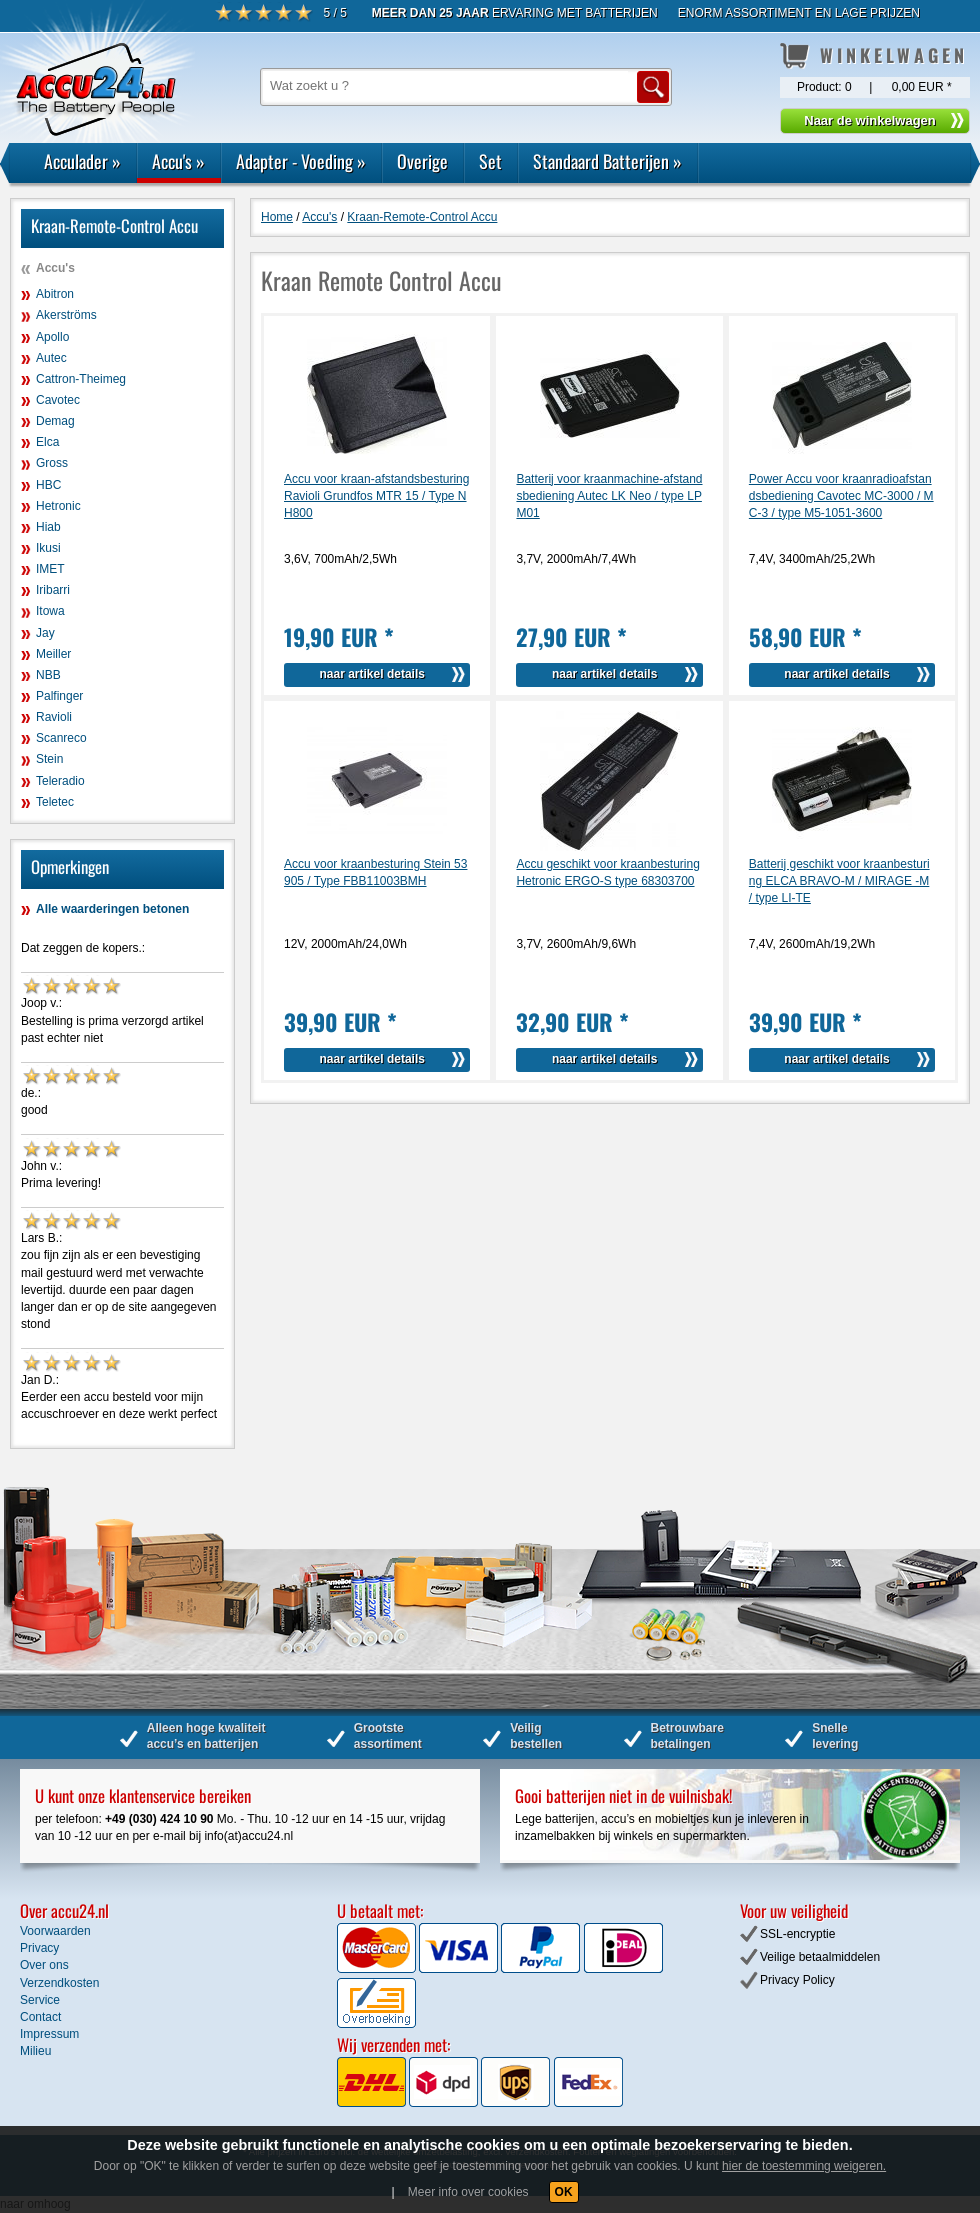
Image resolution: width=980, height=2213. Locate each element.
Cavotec (58, 400)
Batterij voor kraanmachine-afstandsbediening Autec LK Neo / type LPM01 (609, 496)
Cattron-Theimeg (81, 379)
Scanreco (61, 738)
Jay (45, 633)
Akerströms (66, 315)
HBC (48, 485)
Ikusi (48, 548)
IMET (50, 569)
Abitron (55, 294)
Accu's (178, 161)
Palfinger (59, 696)
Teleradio (60, 781)
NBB (48, 675)
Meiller (53, 654)
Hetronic (58, 506)
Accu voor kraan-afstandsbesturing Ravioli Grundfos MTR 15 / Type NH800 (376, 496)
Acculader (82, 161)
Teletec (55, 802)
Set (490, 161)
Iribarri (53, 590)
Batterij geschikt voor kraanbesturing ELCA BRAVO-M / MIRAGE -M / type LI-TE (839, 881)
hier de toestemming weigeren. (804, 2166)
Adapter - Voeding (301, 161)
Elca (47, 442)
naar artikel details (372, 674)
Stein (49, 759)
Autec (51, 358)
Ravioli (54, 717)
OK (564, 2192)
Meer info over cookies (468, 2192)
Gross (52, 463)
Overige (422, 161)
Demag (55, 421)
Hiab (48, 527)
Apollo (52, 337)
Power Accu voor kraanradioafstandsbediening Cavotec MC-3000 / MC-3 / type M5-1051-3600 (841, 496)
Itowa (50, 611)
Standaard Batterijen (607, 161)
